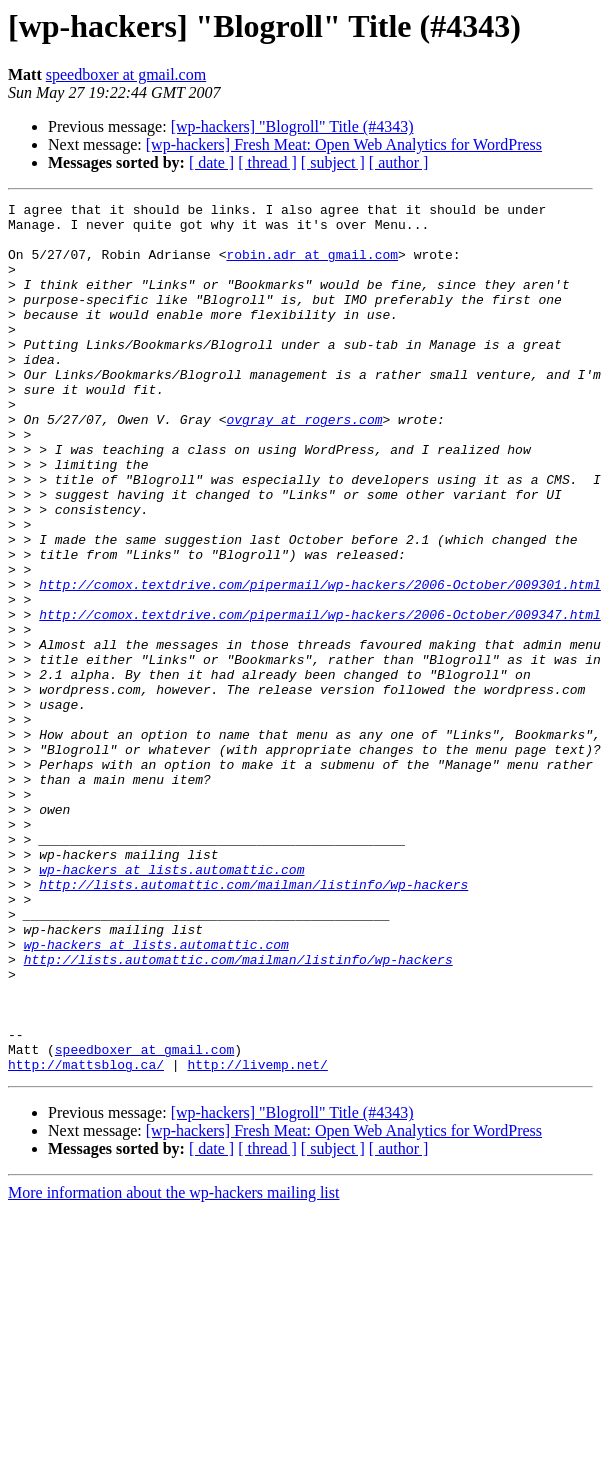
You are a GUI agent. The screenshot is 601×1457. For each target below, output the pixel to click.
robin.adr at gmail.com (312, 266)
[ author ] (399, 162)
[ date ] (211, 162)
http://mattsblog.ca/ (86, 1238)
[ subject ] (333, 162)
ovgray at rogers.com (304, 464)
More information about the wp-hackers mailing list (173, 1366)
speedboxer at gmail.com (126, 74)
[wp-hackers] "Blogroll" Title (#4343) (292, 126)
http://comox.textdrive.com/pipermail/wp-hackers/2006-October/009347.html (320, 698)
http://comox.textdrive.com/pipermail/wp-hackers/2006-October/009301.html (320, 662)
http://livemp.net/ (257, 1238)
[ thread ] (267, 162)
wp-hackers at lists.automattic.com (171, 1004)
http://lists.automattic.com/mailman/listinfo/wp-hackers (253, 1022)
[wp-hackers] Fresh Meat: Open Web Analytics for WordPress (344, 144)
